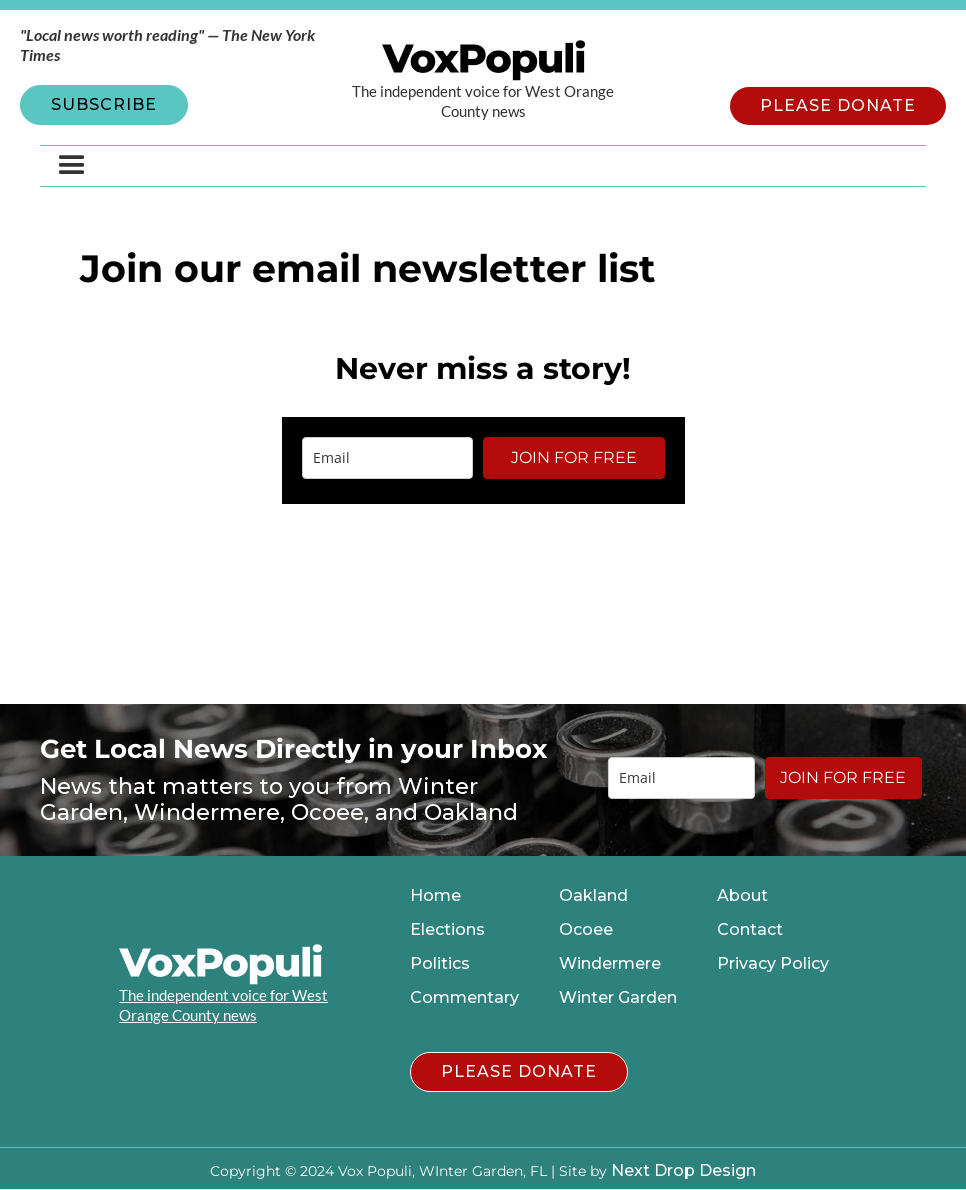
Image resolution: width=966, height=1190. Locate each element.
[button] (72, 166)
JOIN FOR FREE (574, 457)
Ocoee (586, 930)
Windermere (610, 964)
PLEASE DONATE (838, 105)
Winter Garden (618, 998)
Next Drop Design (683, 1170)
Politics (440, 964)
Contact (750, 930)
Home (435, 896)
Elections (447, 930)
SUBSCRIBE (104, 104)
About (742, 896)
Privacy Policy (773, 964)
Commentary (464, 998)
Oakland (593, 896)
